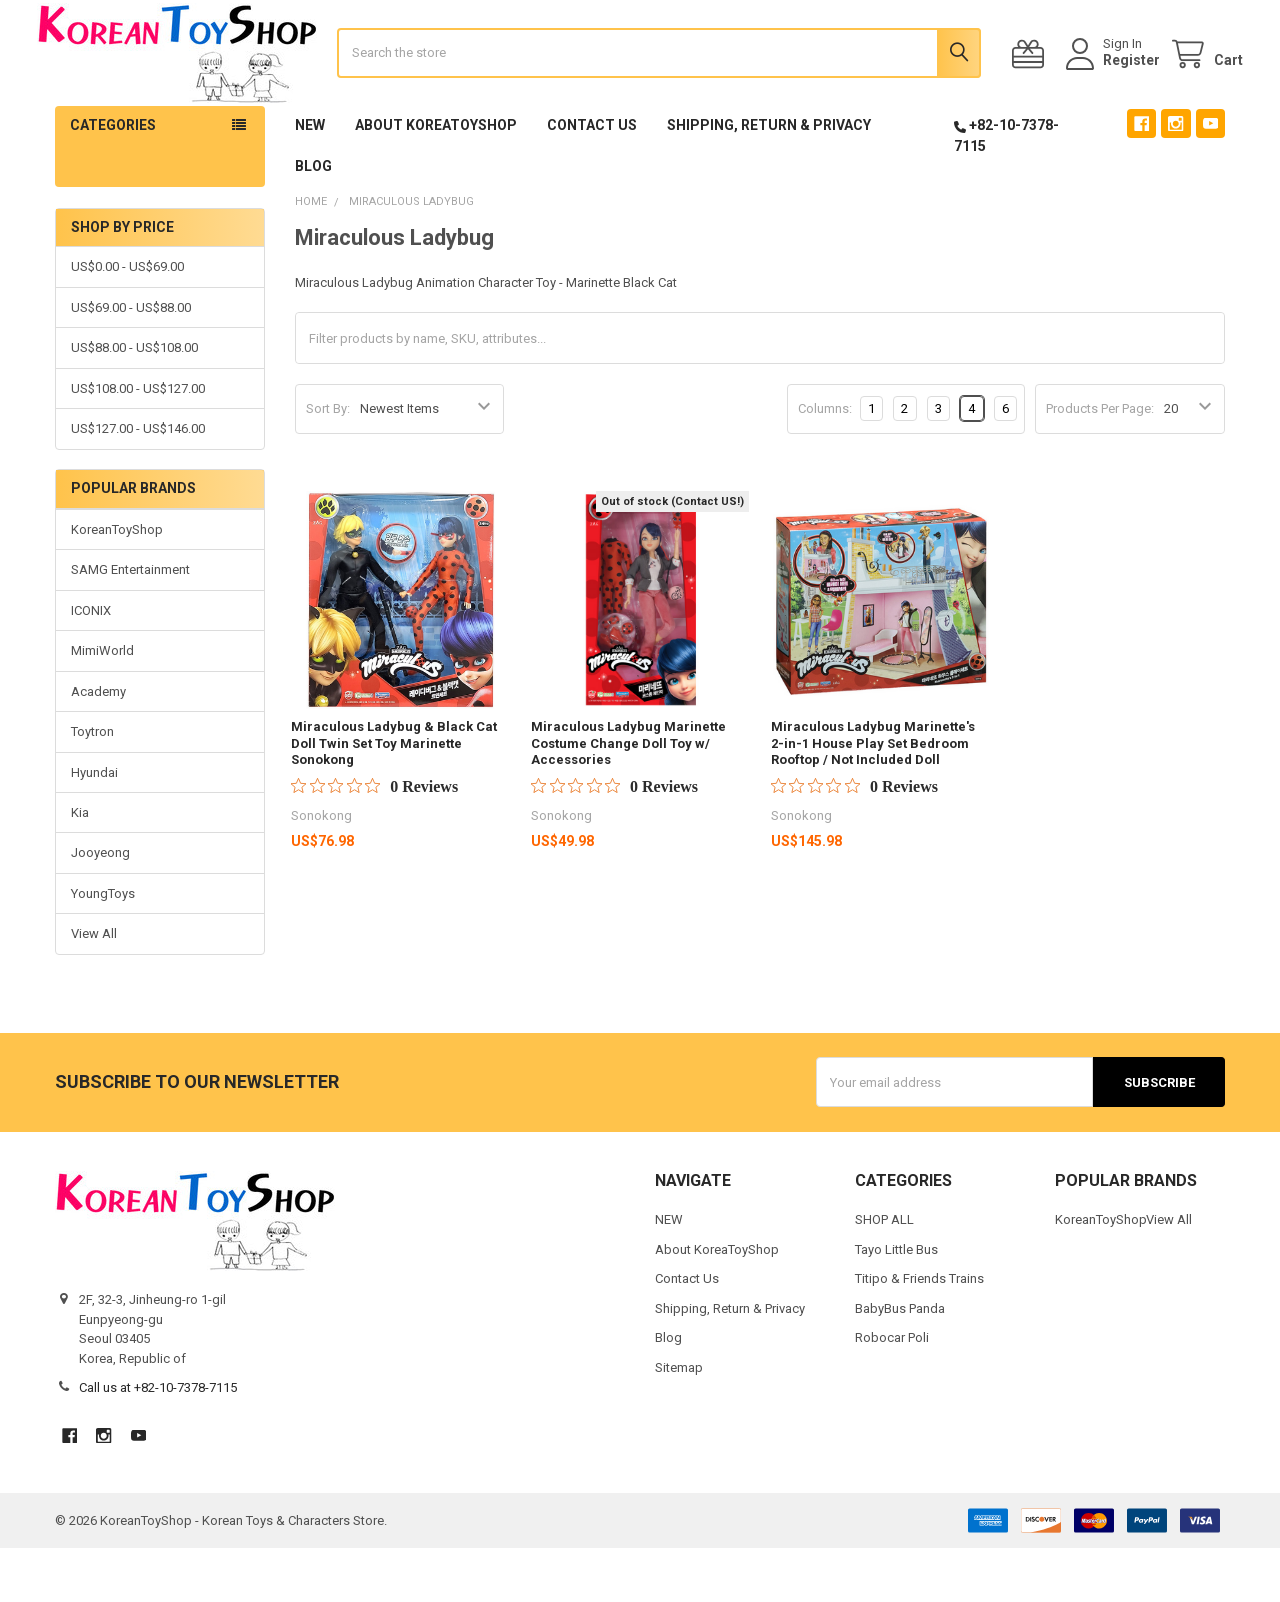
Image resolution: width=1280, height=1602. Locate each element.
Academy (98, 744)
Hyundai (94, 825)
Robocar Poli (892, 1391)
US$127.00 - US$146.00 (138, 482)
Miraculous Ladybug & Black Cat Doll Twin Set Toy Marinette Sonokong (394, 797)
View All (94, 987)
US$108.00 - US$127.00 (138, 441)
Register (1113, 87)
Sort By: (328, 462)
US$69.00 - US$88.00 (131, 360)
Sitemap (679, 1420)
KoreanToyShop (117, 582)
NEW (310, 179)
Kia (80, 865)
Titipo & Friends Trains (919, 1332)
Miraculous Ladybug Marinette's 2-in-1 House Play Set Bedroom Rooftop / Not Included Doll (873, 797)
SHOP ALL (884, 1273)
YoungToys (103, 946)
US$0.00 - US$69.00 (127, 320)
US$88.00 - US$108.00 (134, 401)
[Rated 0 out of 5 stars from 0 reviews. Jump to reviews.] (374, 840)
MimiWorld (102, 704)
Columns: (825, 461)
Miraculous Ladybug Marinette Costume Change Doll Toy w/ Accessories (628, 797)
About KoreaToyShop (436, 179)
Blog (313, 220)
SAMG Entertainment (130, 623)
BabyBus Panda (900, 1361)
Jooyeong (100, 906)
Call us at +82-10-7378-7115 (158, 1441)
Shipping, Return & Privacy (769, 179)
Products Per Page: (1100, 462)
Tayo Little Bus (896, 1302)
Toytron (92, 785)
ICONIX (91, 663)
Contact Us (592, 179)
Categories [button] (113, 179)
